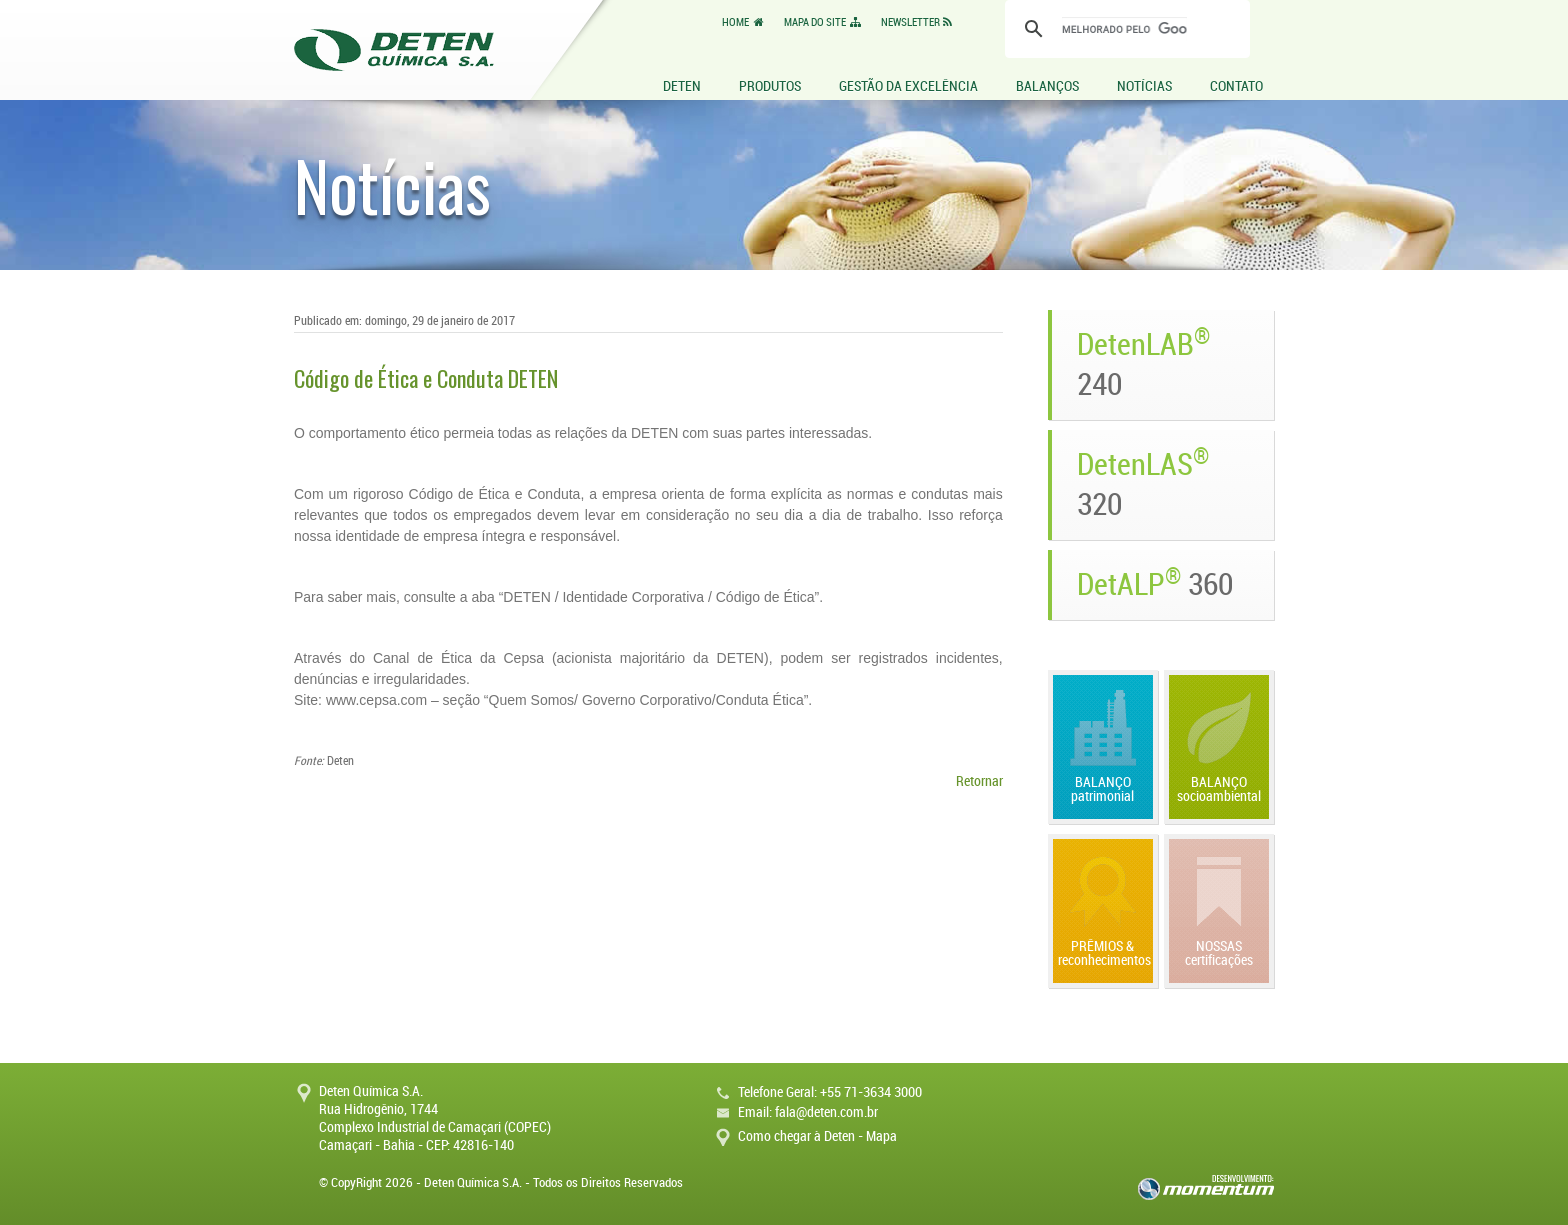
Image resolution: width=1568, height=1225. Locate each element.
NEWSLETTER (918, 22)
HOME (744, 22)
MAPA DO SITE (824, 22)
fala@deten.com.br (826, 1112)
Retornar (979, 781)
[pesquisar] (1124, 29)
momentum (1206, 1187)
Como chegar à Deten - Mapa (817, 1136)
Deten (394, 50)
